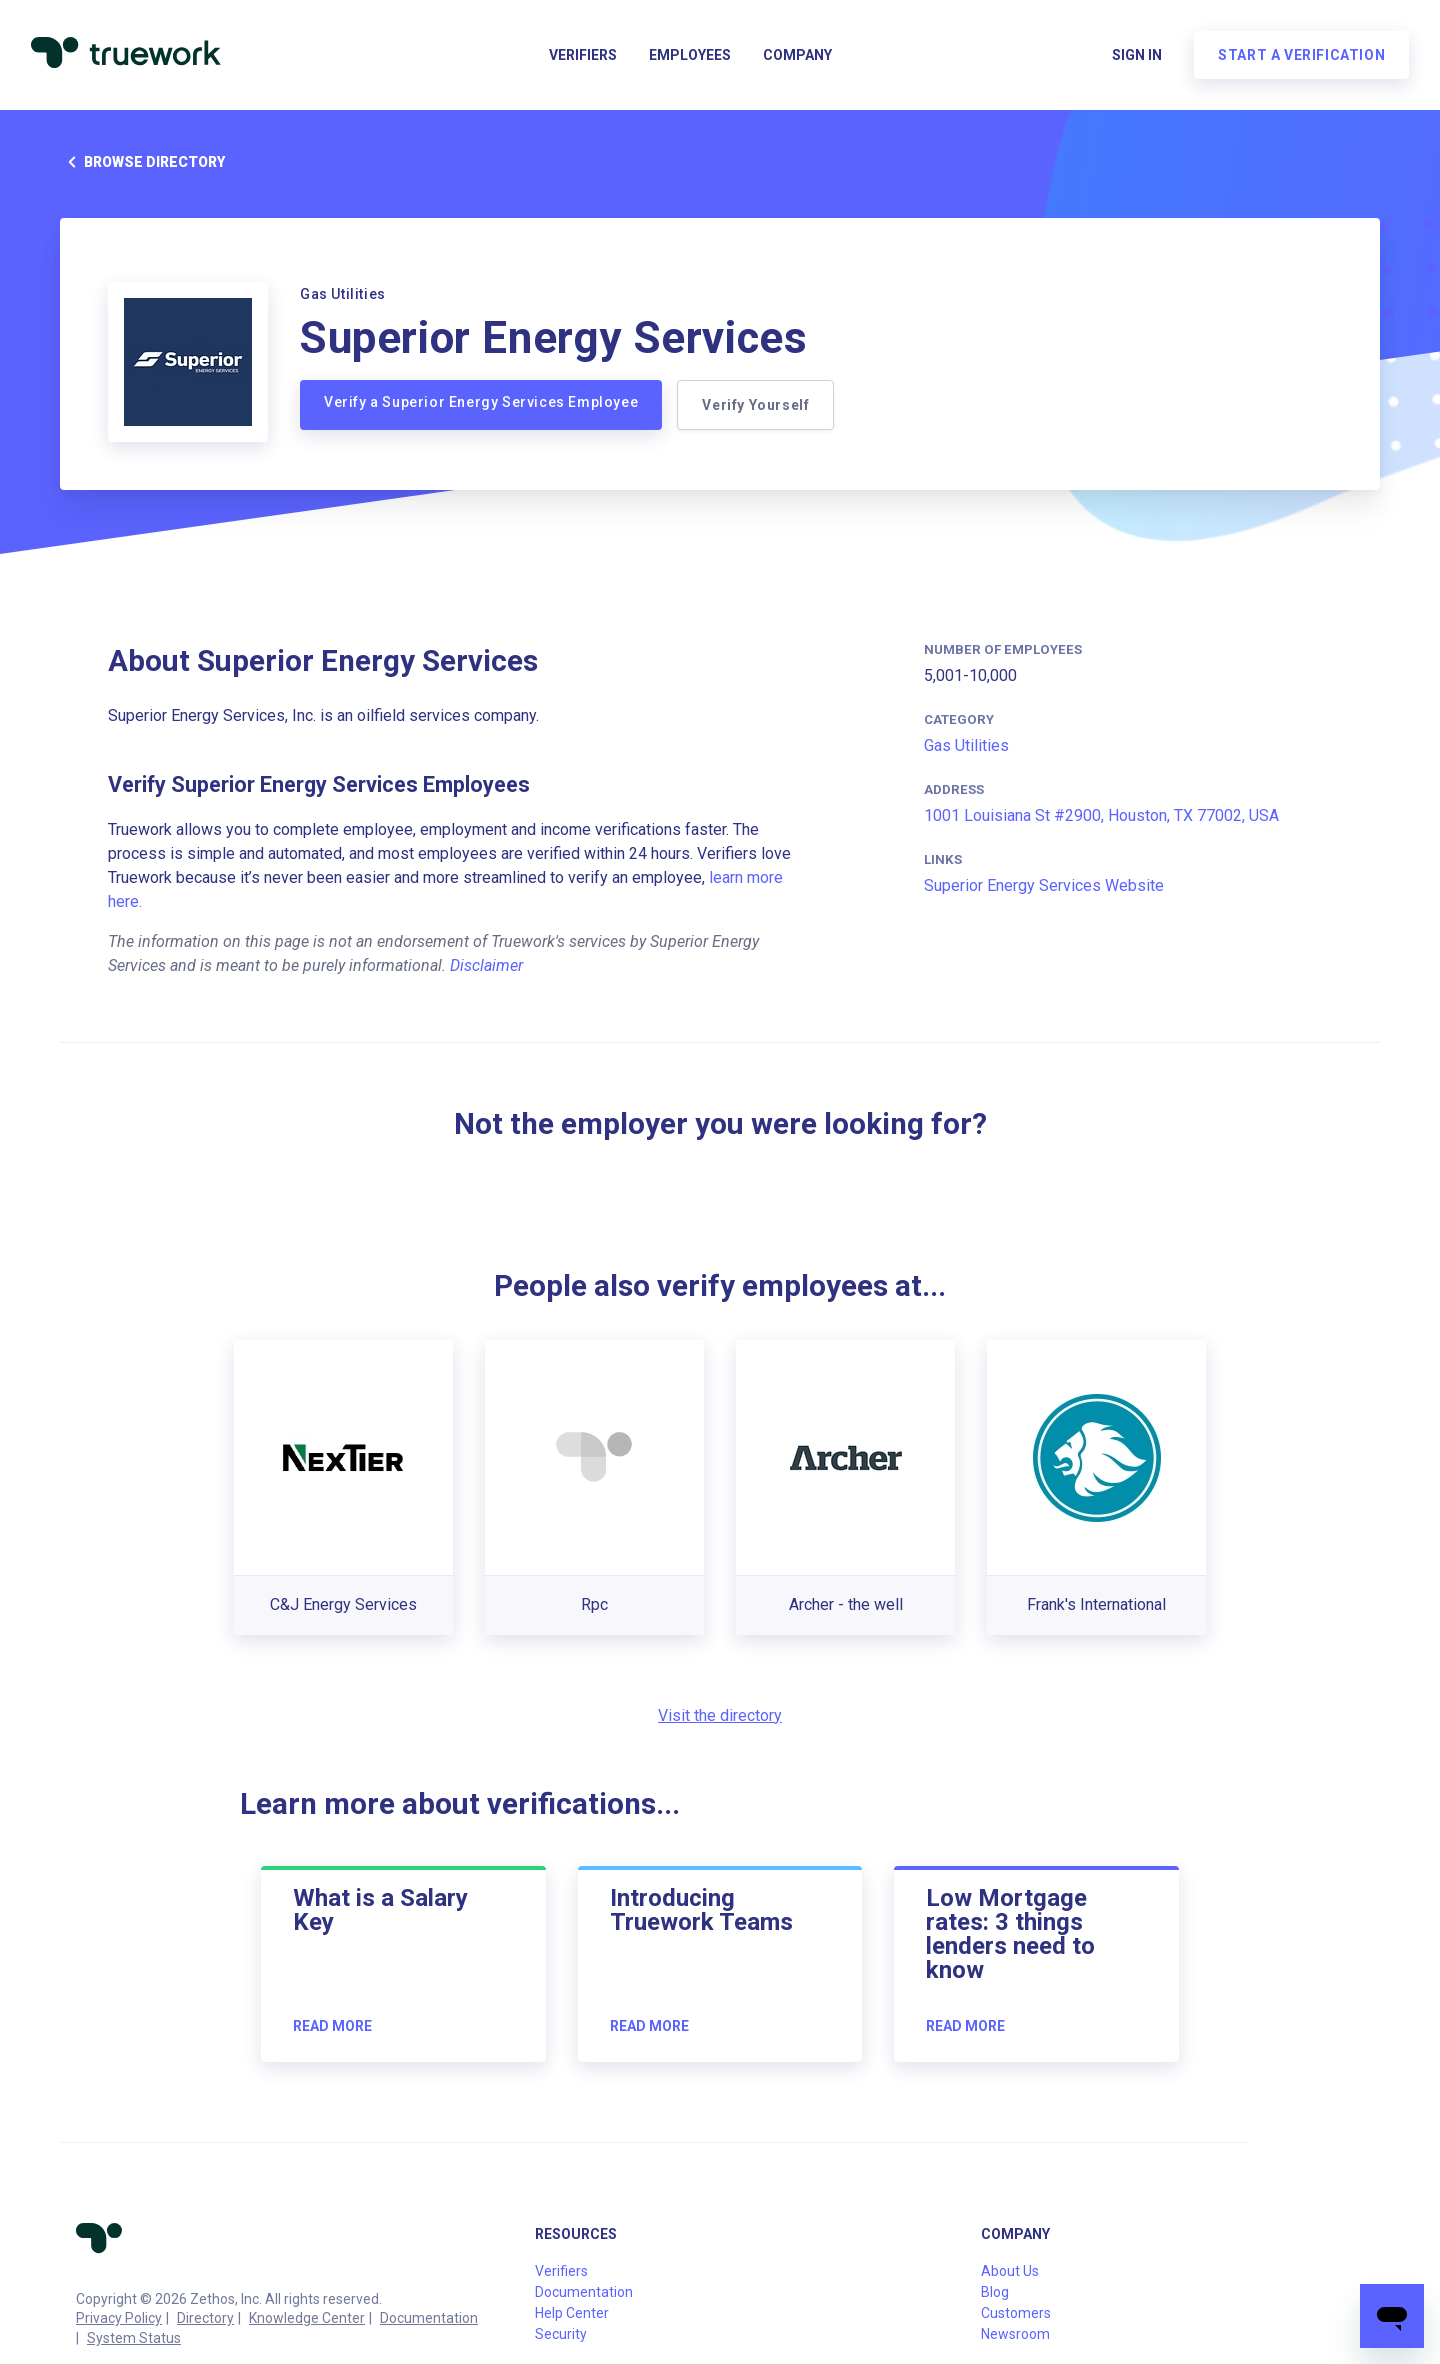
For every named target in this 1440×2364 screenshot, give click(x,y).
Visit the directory (720, 1715)
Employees (690, 56)
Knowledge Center (307, 2318)
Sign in (1136, 56)
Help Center (572, 2313)
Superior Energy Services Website (1044, 885)
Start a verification (1300, 56)
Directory (205, 2318)
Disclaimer (486, 965)
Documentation (429, 2318)
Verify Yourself (756, 405)
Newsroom (1015, 2334)
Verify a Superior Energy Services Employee (481, 402)
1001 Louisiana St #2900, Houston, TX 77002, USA (1101, 815)
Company (797, 56)
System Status (134, 2338)
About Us (1010, 2271)
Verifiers (583, 56)
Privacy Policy (119, 2318)
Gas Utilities (966, 745)
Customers (1016, 2313)
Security (561, 2334)
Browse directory (142, 162)
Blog (995, 2292)
